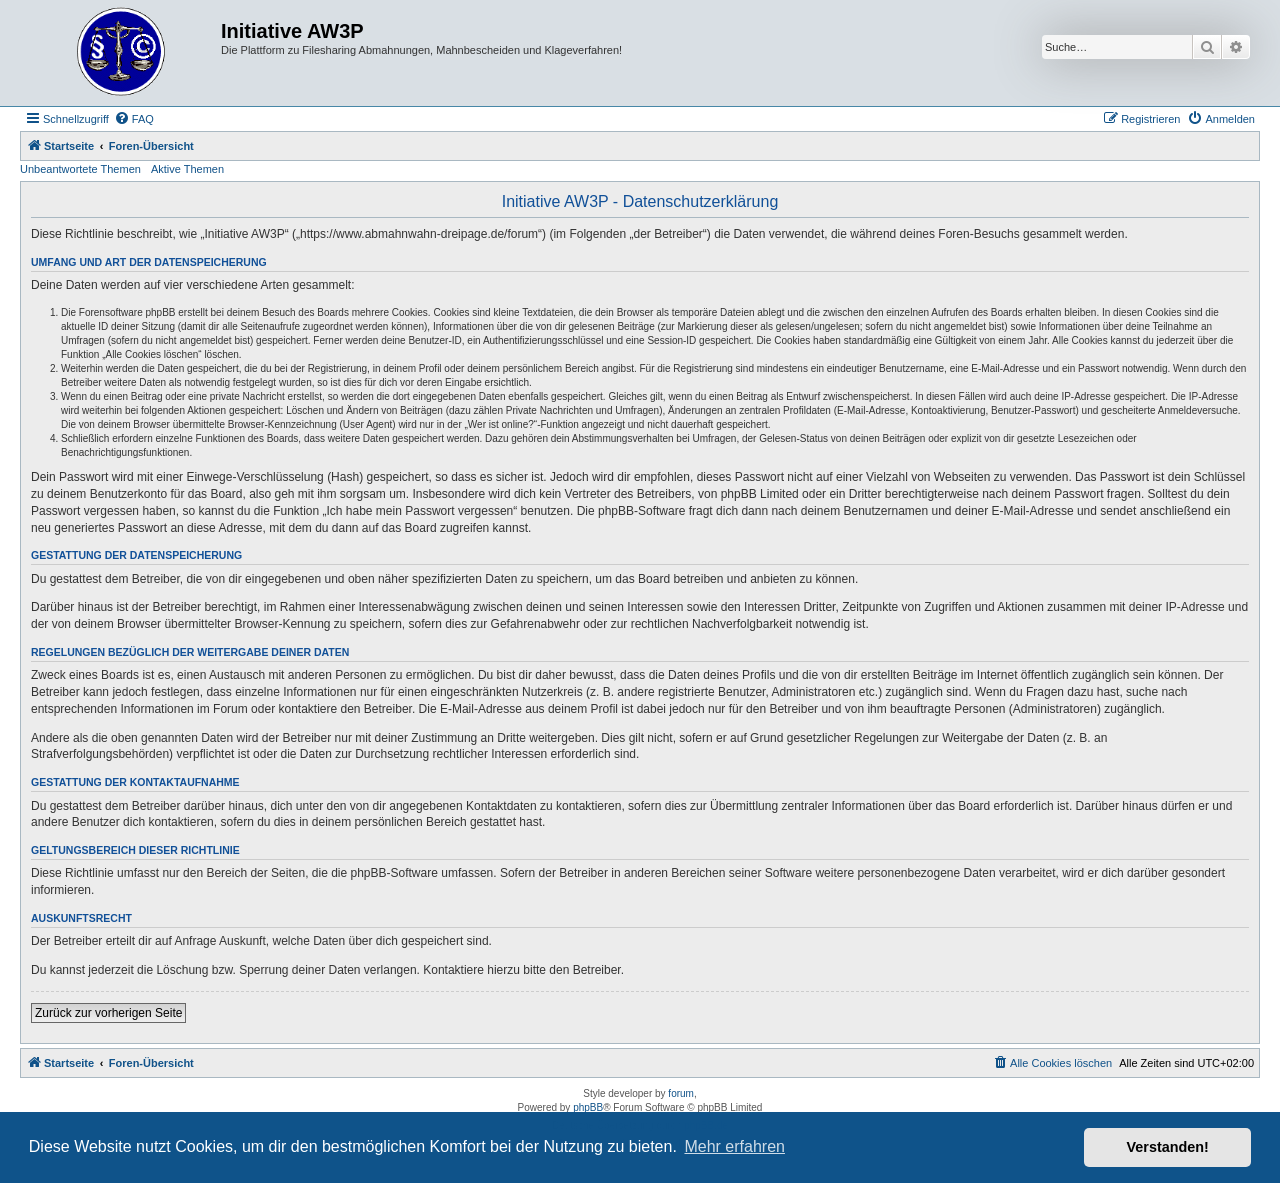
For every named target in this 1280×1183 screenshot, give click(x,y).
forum (681, 1093)
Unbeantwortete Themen (80, 169)
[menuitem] (134, 119)
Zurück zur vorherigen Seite (108, 1013)
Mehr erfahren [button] (734, 1146)
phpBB (588, 1107)
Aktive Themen (187, 169)
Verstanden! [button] (1168, 1147)
